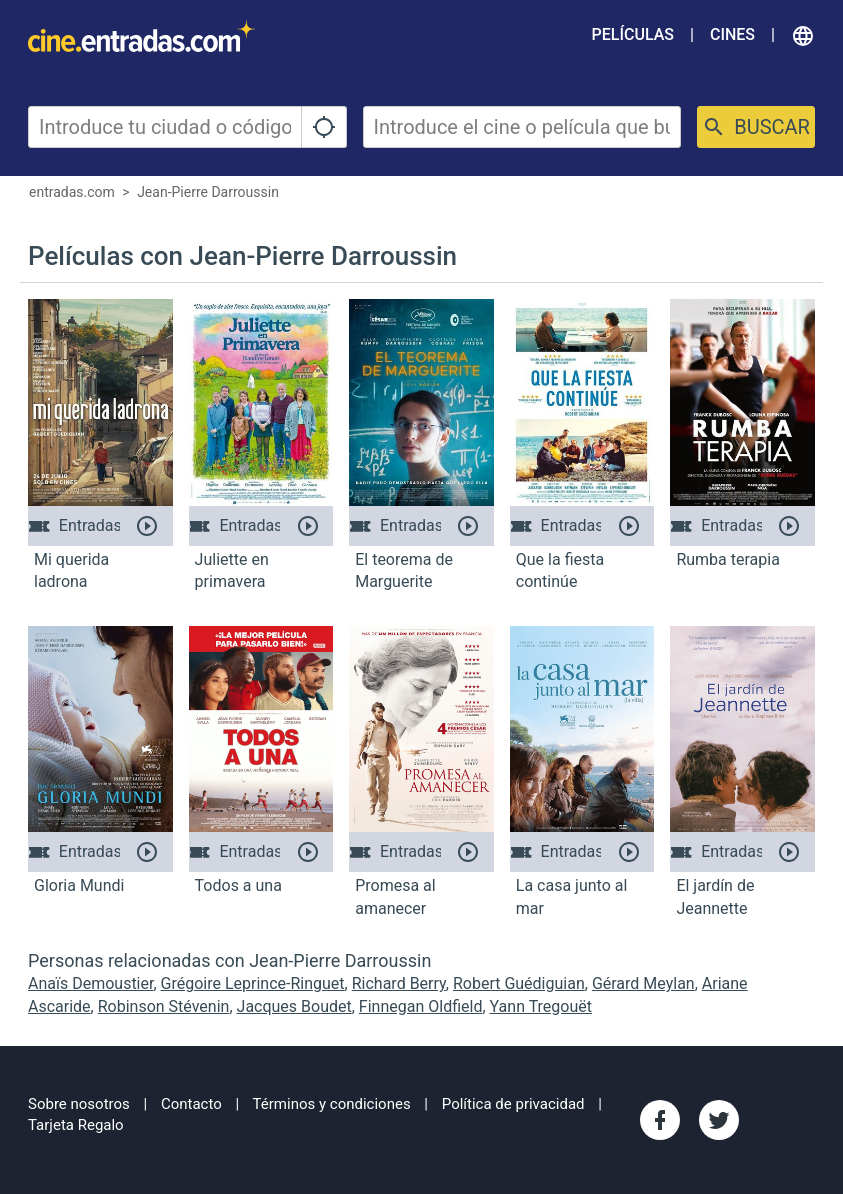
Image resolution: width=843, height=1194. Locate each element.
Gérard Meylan (643, 983)
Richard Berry (399, 983)
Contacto (191, 1104)
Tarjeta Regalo (76, 1125)
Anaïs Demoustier (90, 983)
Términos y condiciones (332, 1104)
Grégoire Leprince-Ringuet (253, 983)
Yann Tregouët (541, 1006)
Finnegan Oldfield (421, 1006)
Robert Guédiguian (519, 983)
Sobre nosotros (79, 1104)
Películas (633, 34)
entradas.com (72, 192)
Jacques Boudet (294, 1006)
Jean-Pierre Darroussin (208, 192)
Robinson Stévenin (164, 1006)
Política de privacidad (513, 1104)
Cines (732, 34)
